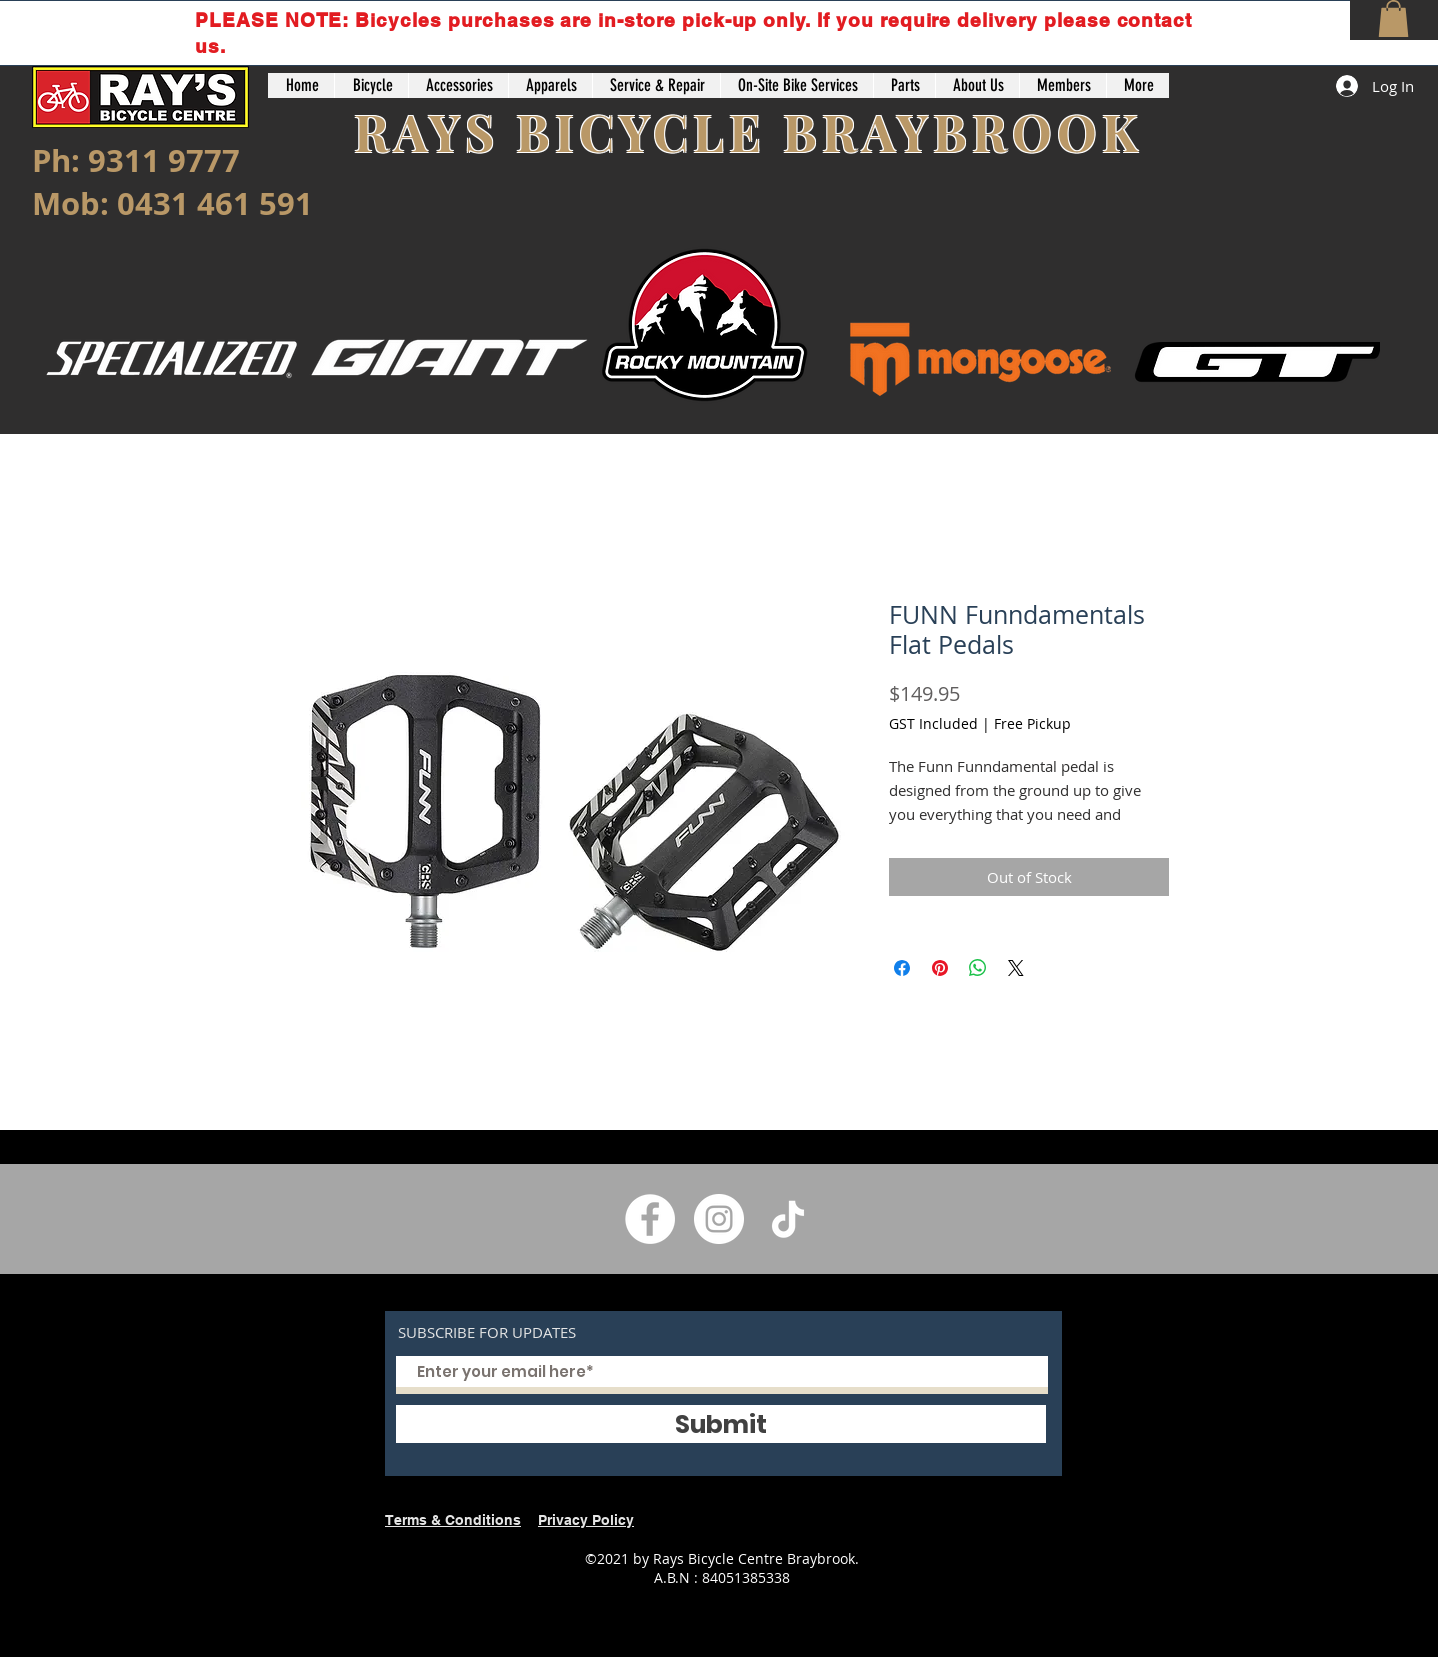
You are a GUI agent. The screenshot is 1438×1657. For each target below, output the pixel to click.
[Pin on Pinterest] (940, 968)
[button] (1393, 18)
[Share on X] (1016, 968)
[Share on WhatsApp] (978, 968)
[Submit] (721, 1424)
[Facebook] (650, 1219)
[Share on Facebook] (902, 968)
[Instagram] (719, 1219)
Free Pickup (1032, 723)
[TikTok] (788, 1219)
